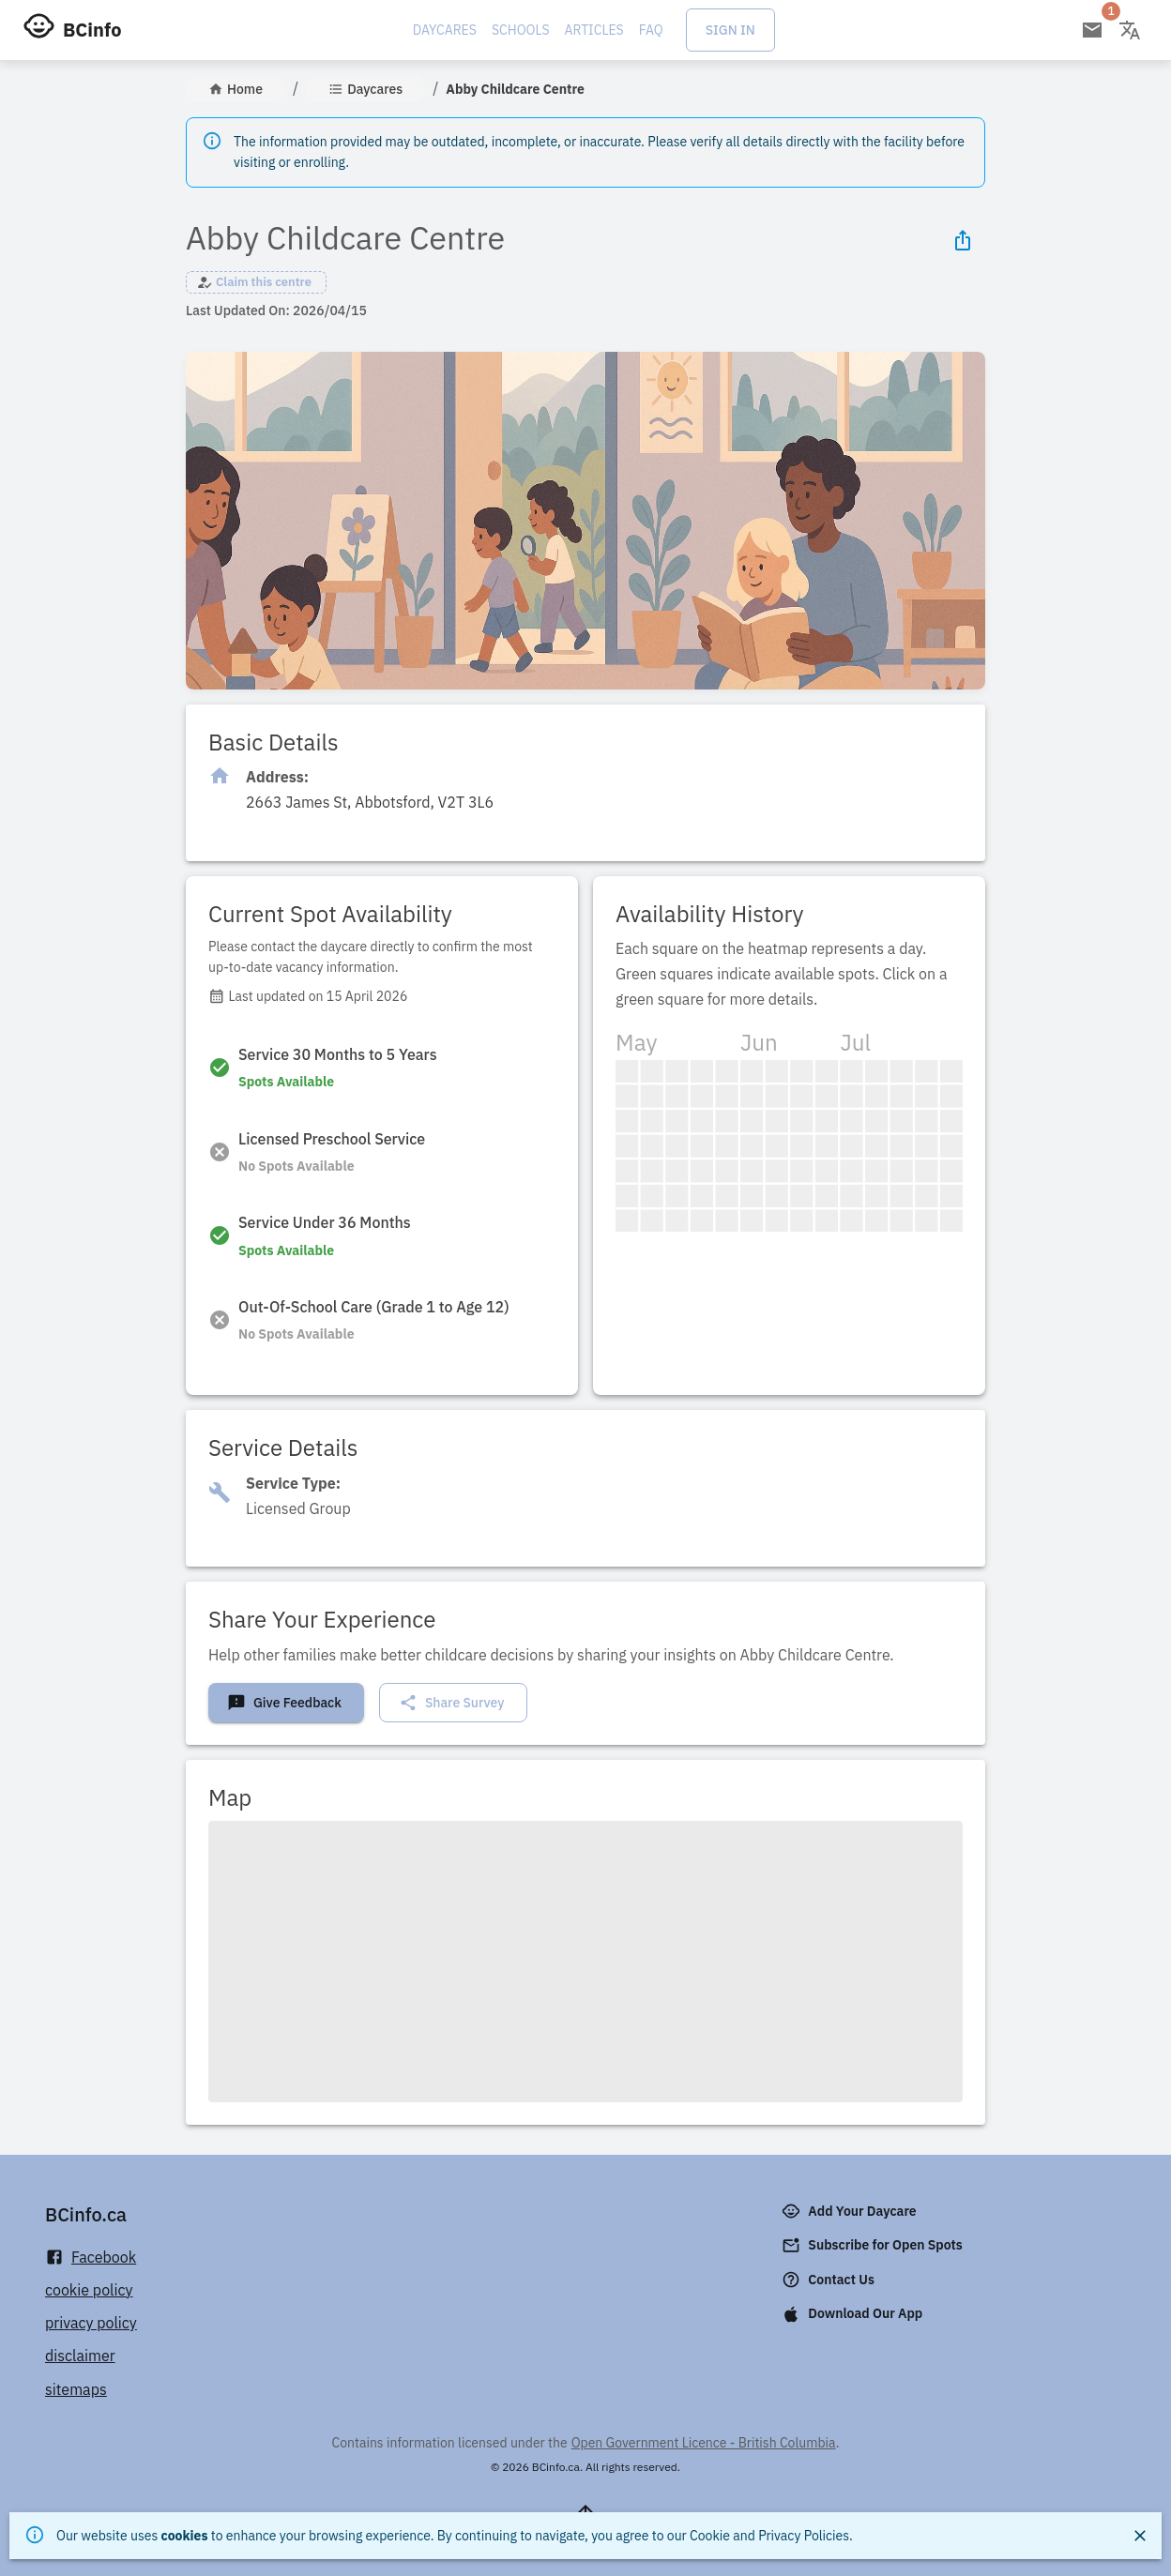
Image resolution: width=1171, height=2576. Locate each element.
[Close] (1140, 2536)
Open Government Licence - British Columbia (703, 2442)
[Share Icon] (962, 240)
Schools (521, 30)
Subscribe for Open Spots (873, 2245)
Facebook (90, 2257)
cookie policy (89, 2290)
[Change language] (1129, 30)
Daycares (445, 30)
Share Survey (452, 1702)
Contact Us (829, 2279)
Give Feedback (284, 1702)
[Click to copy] (370, 802)
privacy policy (91, 2322)
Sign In (730, 30)
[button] (256, 282)
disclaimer (80, 2355)
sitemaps (76, 2389)
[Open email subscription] (1092, 30)
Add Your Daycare (850, 2211)
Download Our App (853, 2314)
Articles (594, 30)
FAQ (651, 30)
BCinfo (92, 29)
